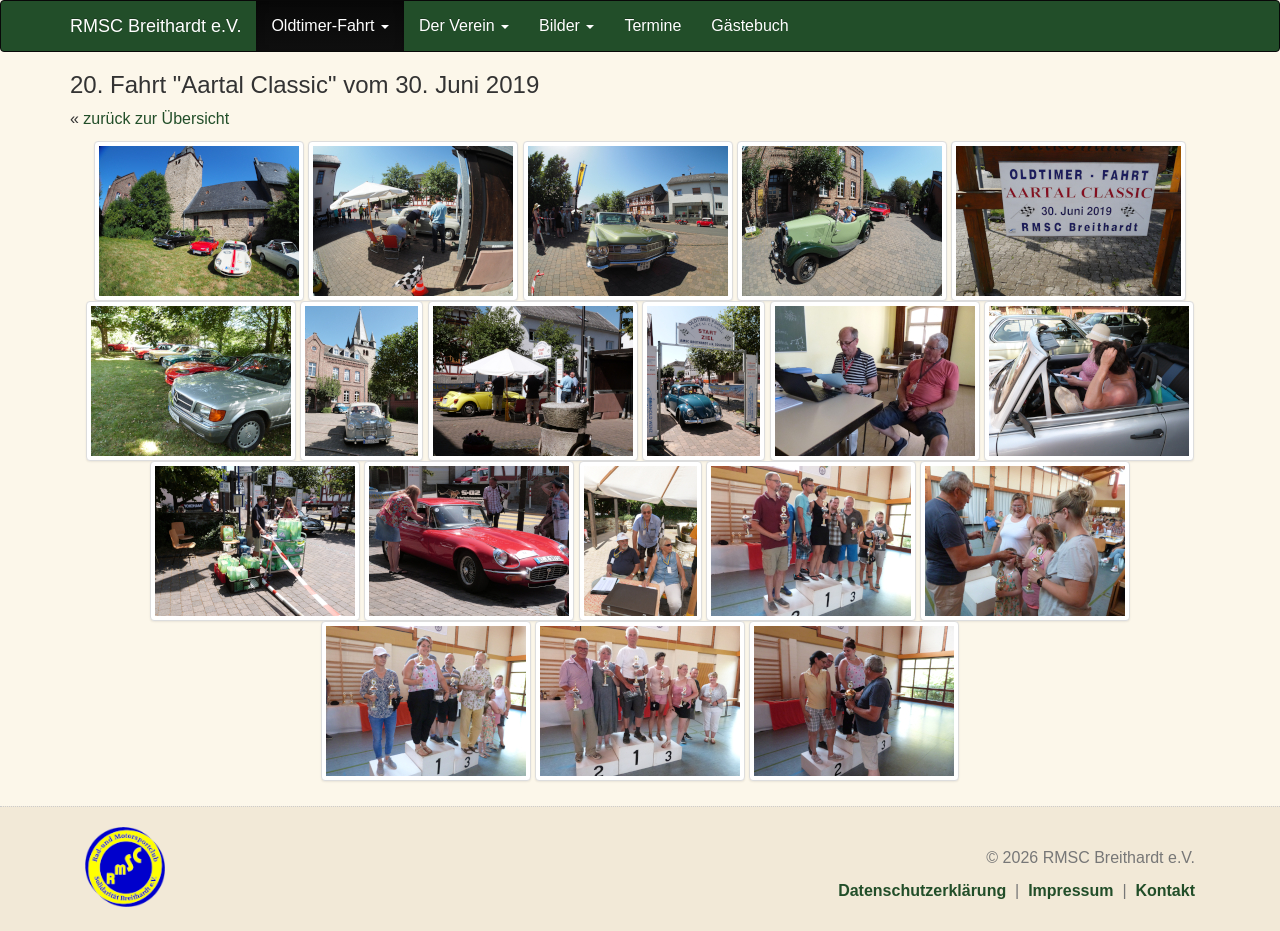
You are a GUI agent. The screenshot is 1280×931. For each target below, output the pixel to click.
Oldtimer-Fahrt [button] (330, 25)
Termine (652, 25)
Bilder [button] (566, 25)
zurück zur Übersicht (156, 118)
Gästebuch (749, 25)
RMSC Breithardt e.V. (155, 26)
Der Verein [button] (464, 25)
